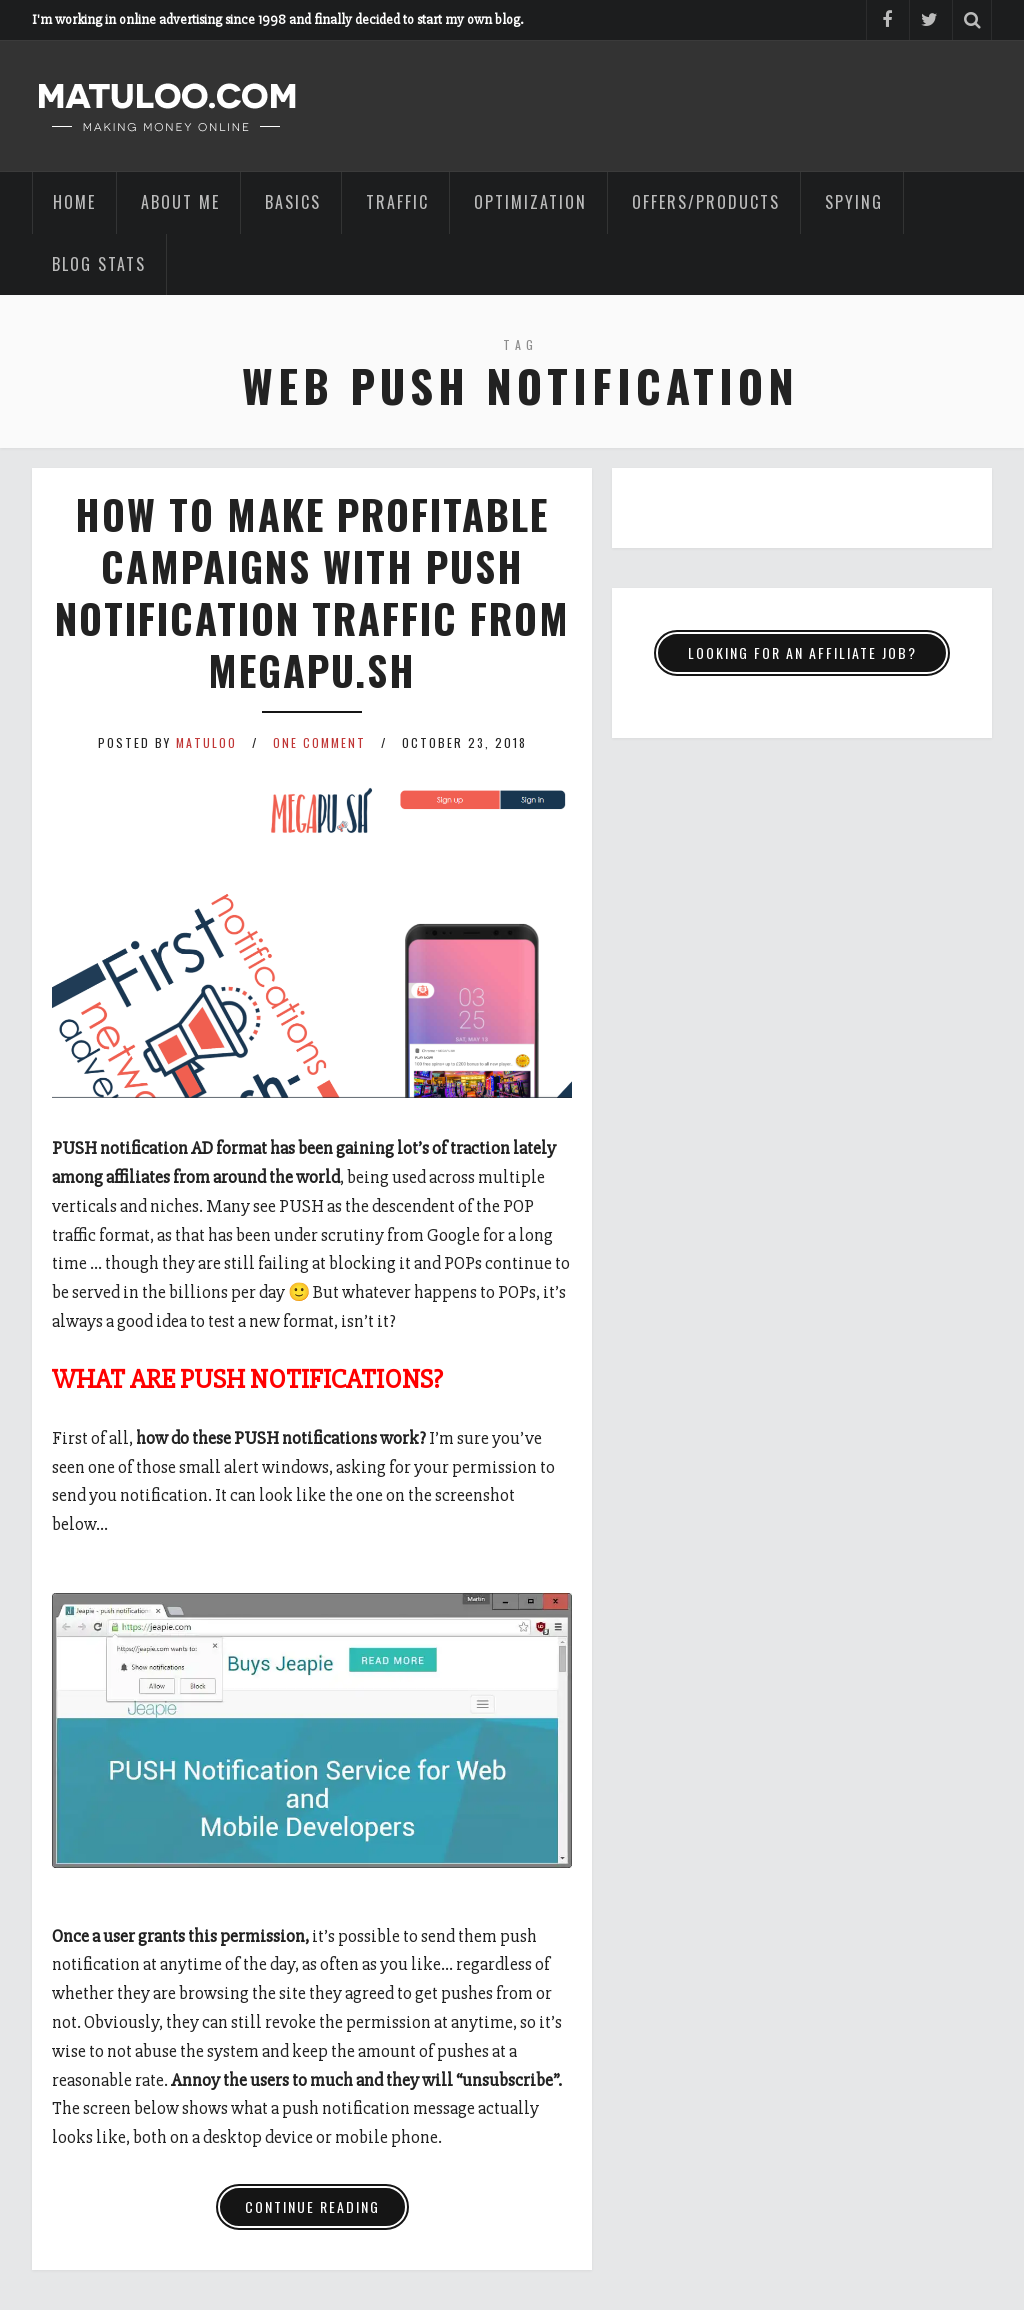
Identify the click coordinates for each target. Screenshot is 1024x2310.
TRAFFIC (397, 202)
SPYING (854, 202)
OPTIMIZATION (530, 202)
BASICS (293, 202)
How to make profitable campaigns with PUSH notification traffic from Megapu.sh (312, 592)
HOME (74, 202)
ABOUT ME (180, 202)
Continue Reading (312, 2206)
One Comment (319, 742)
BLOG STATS (99, 264)
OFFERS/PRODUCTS (706, 202)
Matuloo (206, 742)
